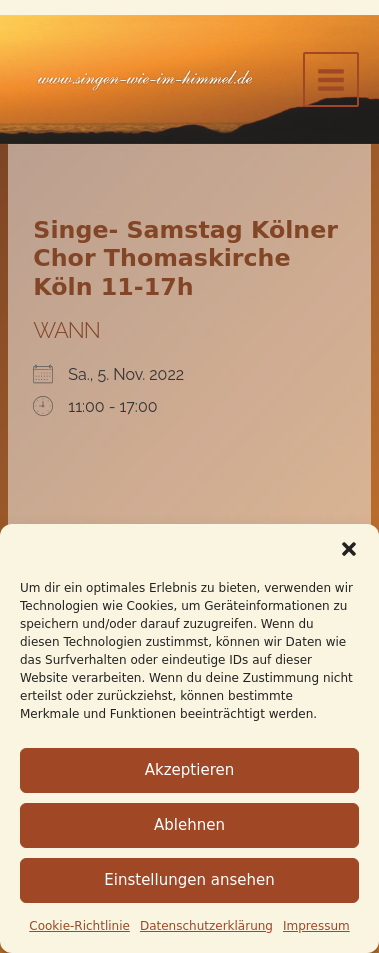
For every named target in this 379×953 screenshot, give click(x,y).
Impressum (316, 926)
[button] (349, 549)
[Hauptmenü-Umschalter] (331, 80)
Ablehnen (189, 825)
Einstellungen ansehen (189, 880)
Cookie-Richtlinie (79, 926)
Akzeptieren (189, 770)
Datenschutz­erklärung (206, 926)
